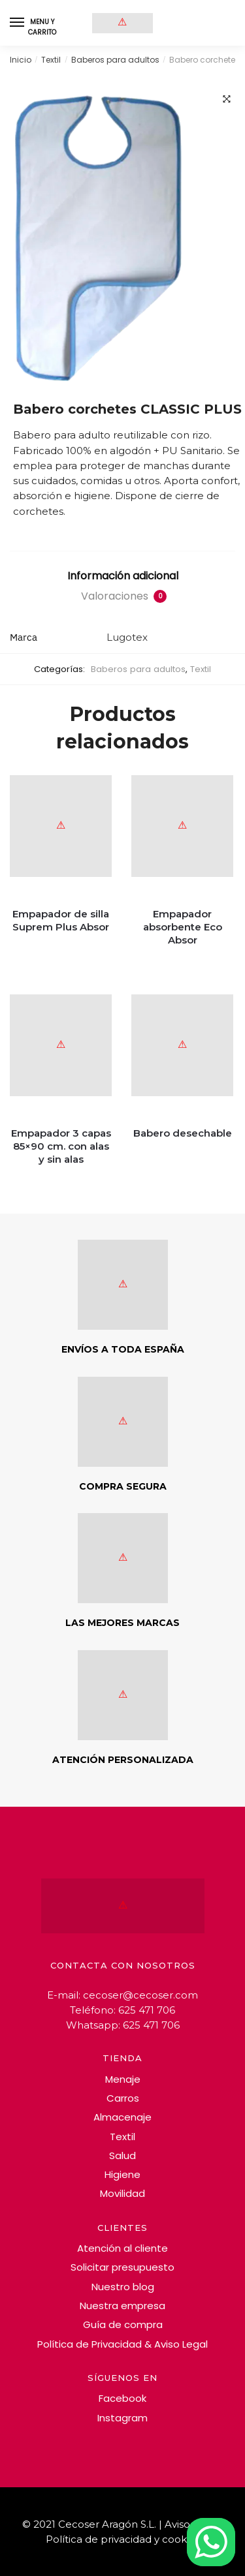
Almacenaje (122, 2117)
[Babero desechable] (182, 1059)
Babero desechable (182, 1133)
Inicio (20, 59)
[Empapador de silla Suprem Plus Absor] (61, 840)
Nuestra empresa (122, 2305)
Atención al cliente (122, 2248)
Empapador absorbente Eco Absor (182, 927)
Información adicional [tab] (122, 575)
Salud (122, 2155)
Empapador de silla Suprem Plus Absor (60, 920)
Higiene (122, 2174)
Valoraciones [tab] (124, 596)
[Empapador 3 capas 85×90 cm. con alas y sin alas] (61, 1059)
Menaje (122, 2079)
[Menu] (17, 23)
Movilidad (122, 2193)
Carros (122, 2098)
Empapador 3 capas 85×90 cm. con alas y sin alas (61, 1146)
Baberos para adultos (115, 59)
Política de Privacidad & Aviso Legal (122, 2344)
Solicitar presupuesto (122, 2267)
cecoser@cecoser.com (140, 1995)
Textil (51, 59)
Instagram (122, 2418)
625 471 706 (146, 2010)
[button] (227, 99)
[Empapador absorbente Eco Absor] (182, 840)
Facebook (122, 2398)
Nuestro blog (122, 2286)
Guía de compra (123, 2324)
